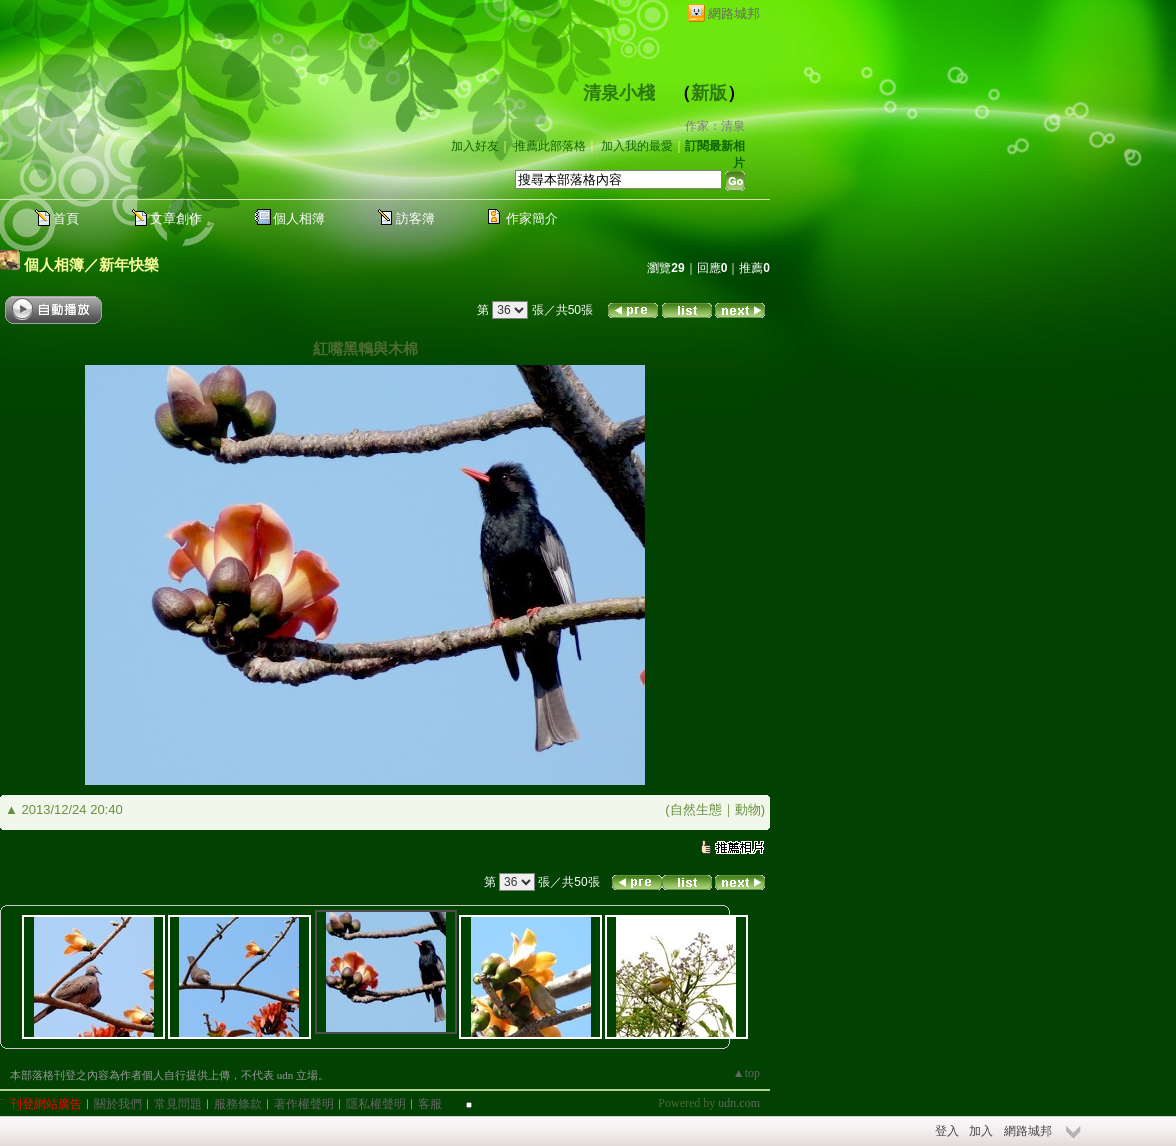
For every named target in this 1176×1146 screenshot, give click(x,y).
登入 (947, 1131)
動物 (748, 809)
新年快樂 (129, 264)
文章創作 (176, 218)
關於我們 (118, 1104)
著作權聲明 (304, 1104)
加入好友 (475, 146)
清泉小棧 (619, 93)
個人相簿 (299, 218)
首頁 (66, 218)
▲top (746, 1073)
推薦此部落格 (550, 146)
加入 (981, 1131)
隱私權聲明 (376, 1104)
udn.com (739, 1103)
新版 (709, 93)
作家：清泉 (715, 126)
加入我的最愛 (637, 146)
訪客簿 (415, 218)
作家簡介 (532, 218)
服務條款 (238, 1104)
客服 (430, 1104)
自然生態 (696, 809)
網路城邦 (734, 13)
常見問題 (178, 1104)
